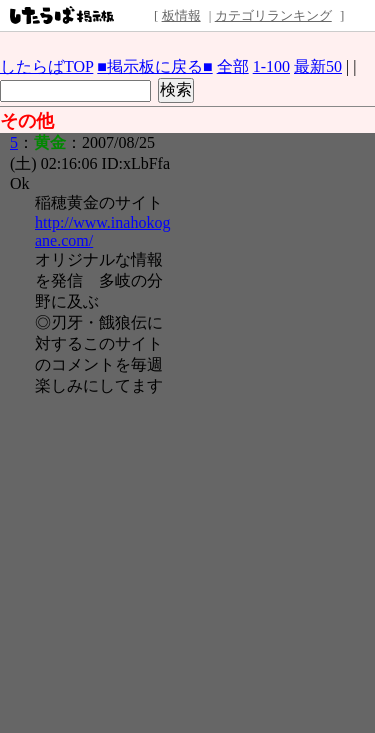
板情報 (181, 15)
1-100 (271, 66)
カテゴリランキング (273, 15)
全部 (233, 66)
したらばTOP (46, 66)
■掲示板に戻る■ (154, 66)
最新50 (318, 66)
